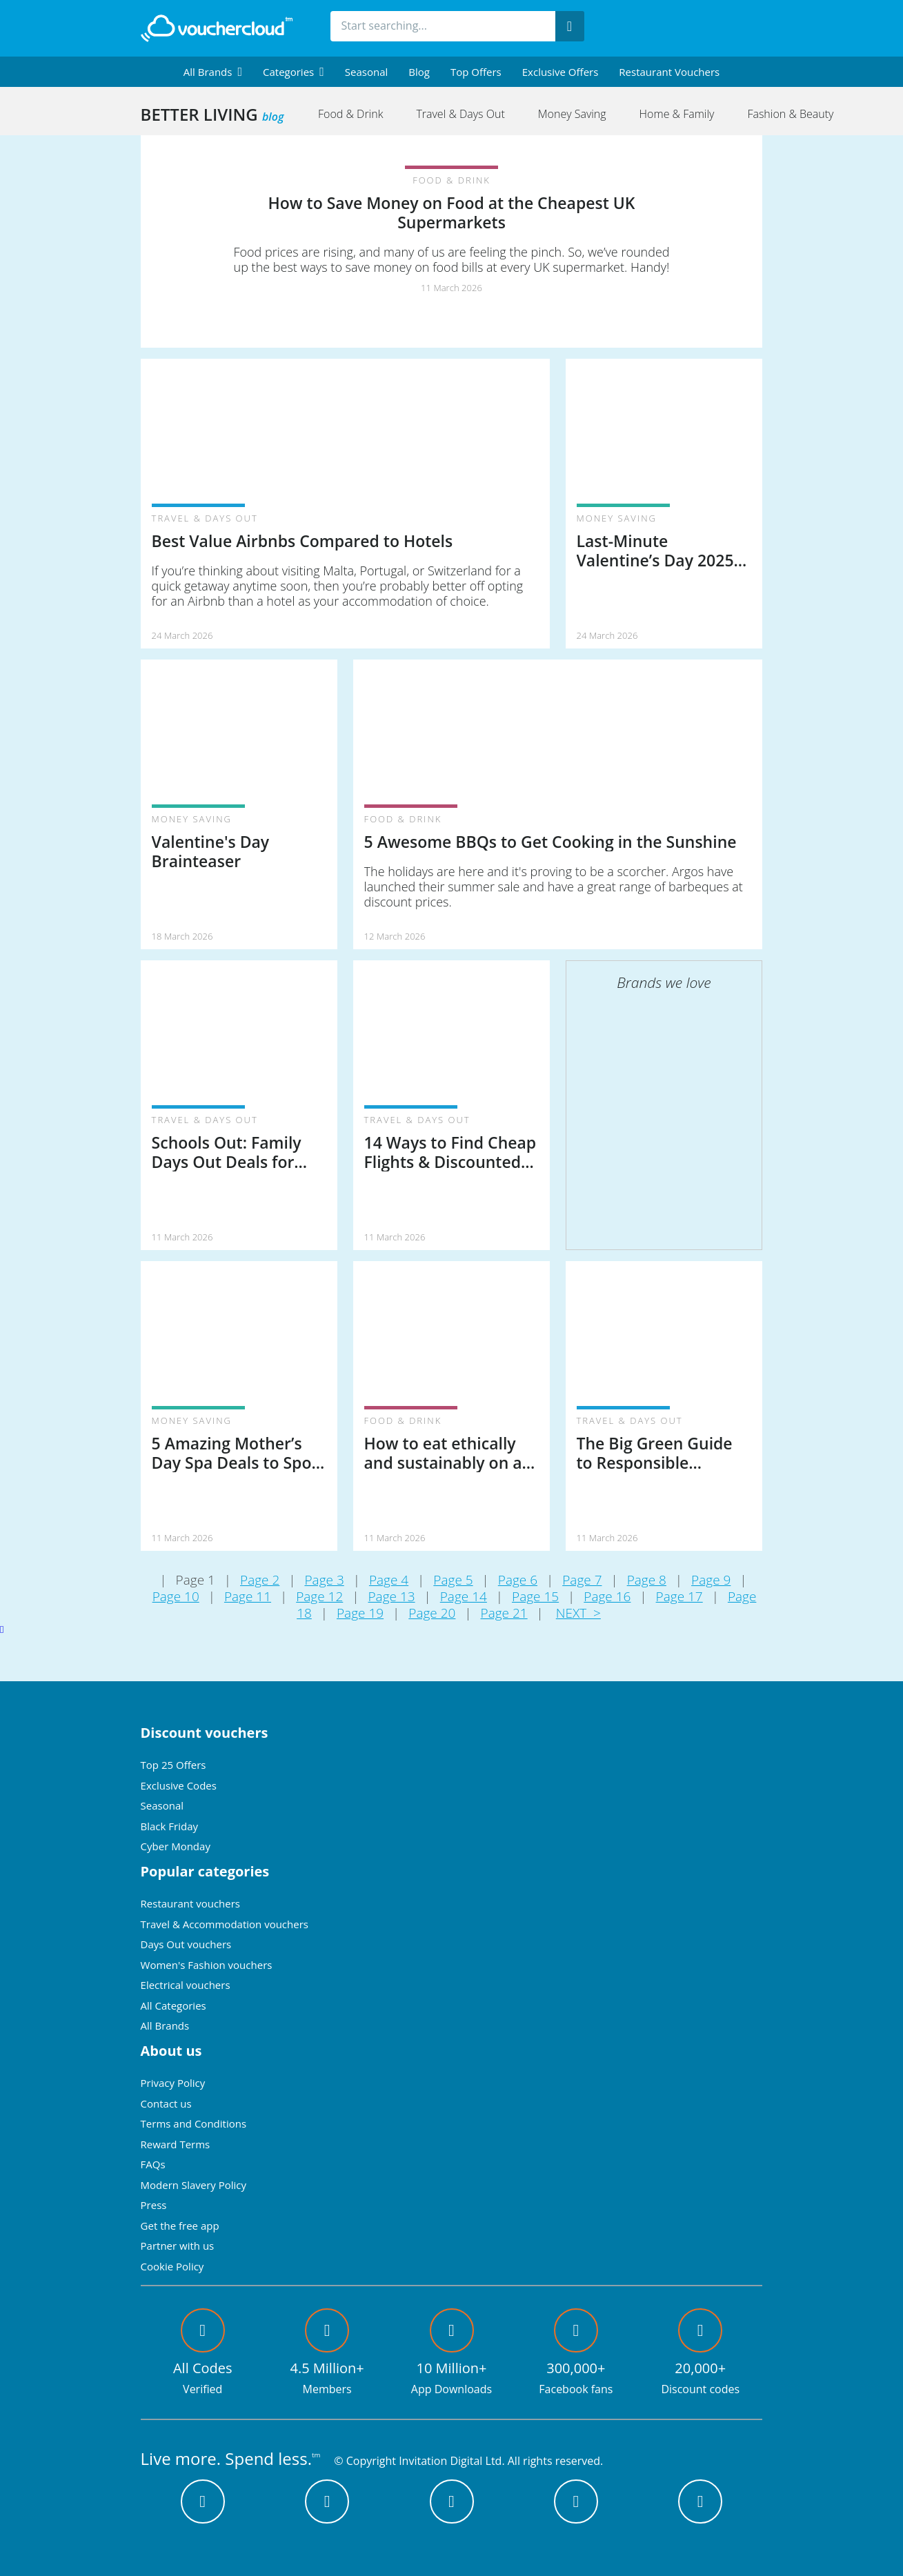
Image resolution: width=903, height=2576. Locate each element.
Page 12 (319, 1596)
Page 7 (582, 1580)
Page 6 (517, 1580)
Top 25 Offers (173, 1765)
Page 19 (360, 1613)
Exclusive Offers (560, 72)
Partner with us (178, 2245)
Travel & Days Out (460, 113)
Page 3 (324, 1580)
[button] (212, 72)
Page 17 (679, 1596)
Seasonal (366, 72)
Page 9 (711, 1580)
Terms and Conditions (194, 2123)
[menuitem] (212, 72)
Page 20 (431, 1613)
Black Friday (169, 1826)
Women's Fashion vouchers (206, 1965)
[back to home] (216, 28)
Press (154, 2205)
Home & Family (677, 113)
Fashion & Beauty (790, 113)
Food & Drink (350, 113)
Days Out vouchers (186, 1944)
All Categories (173, 2005)
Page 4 (388, 1580)
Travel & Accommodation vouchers (224, 1924)
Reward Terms (175, 2144)
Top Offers (476, 72)
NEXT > (578, 1613)
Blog (419, 72)
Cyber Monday (175, 1846)
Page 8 (646, 1580)
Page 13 (391, 1596)
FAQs (153, 2164)
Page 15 (535, 1596)
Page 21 (504, 1613)
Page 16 (607, 1596)
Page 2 (259, 1580)
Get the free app (180, 2225)
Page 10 (175, 1596)
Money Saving (572, 113)
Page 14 (463, 1596)
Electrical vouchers (185, 1985)
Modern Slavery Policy (193, 2185)
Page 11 (247, 1596)
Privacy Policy (173, 2083)
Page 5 (453, 1580)
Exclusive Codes (179, 1785)
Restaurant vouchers (669, 72)
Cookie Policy (172, 2266)
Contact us (166, 2103)
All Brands (165, 2025)
